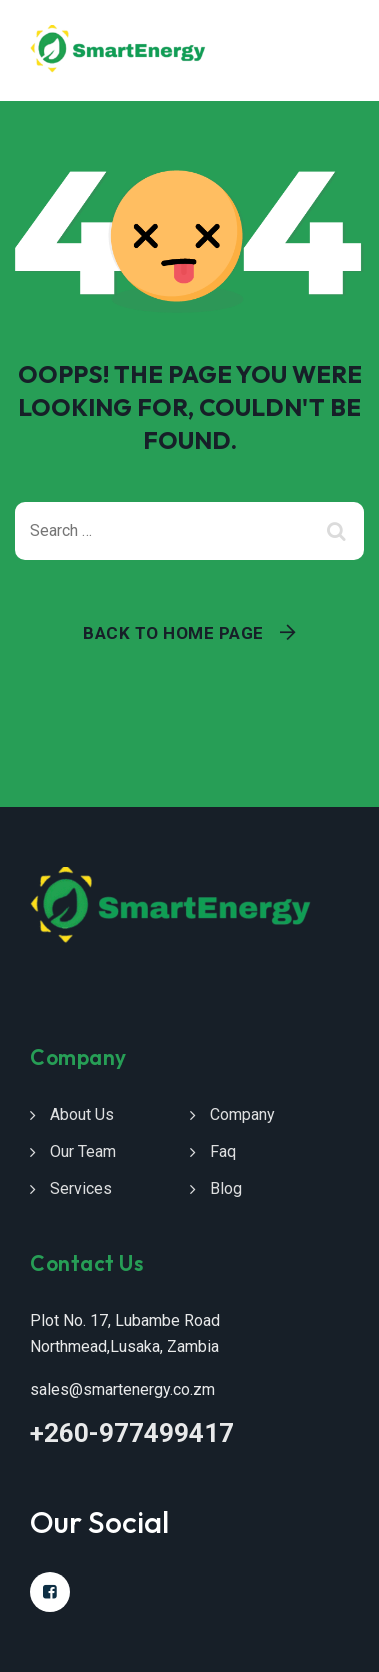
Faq (223, 1151)
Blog (226, 1188)
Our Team (83, 1151)
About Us (82, 1114)
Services (81, 1188)
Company (242, 1114)
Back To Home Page (173, 633)
